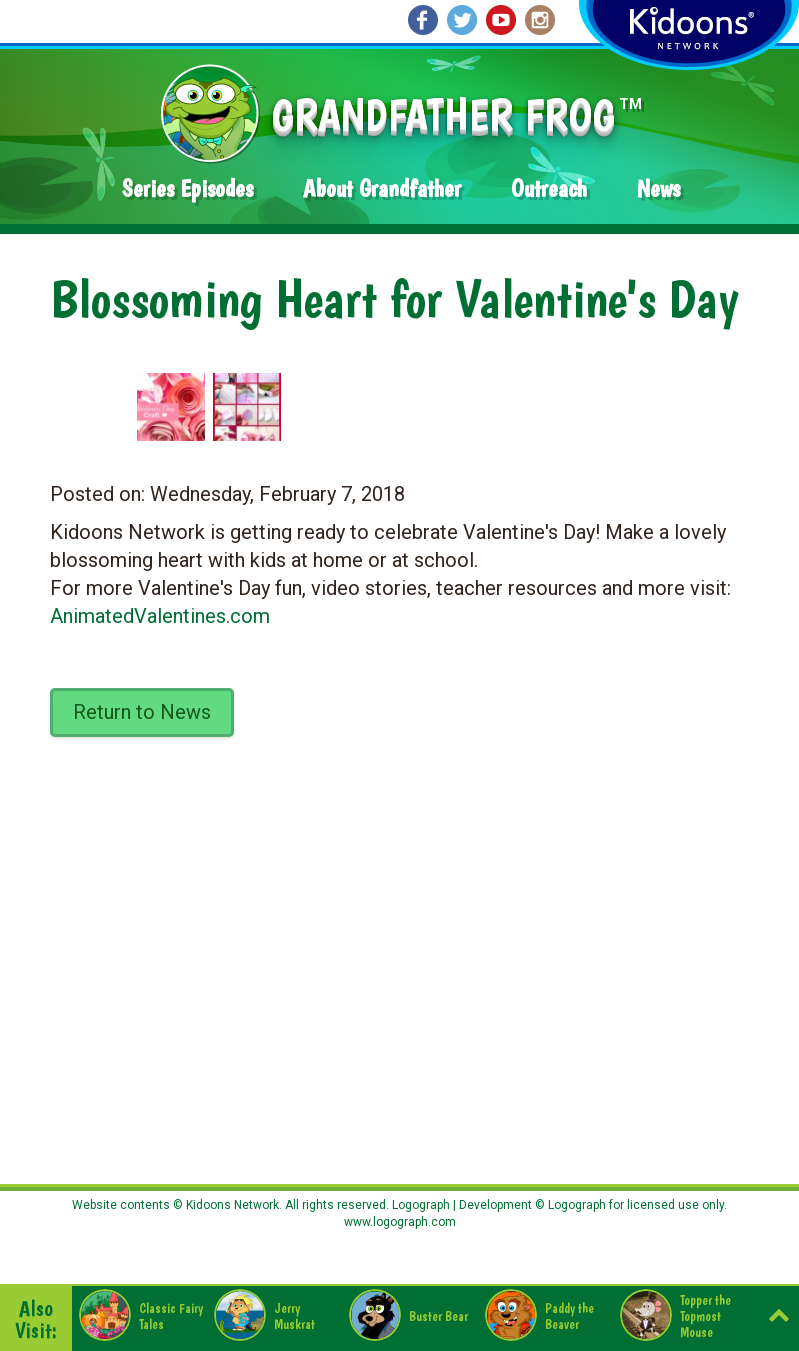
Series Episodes (187, 188)
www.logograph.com (400, 1222)
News (658, 188)
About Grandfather (382, 188)
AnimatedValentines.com (160, 616)
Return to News (142, 712)
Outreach (549, 188)
